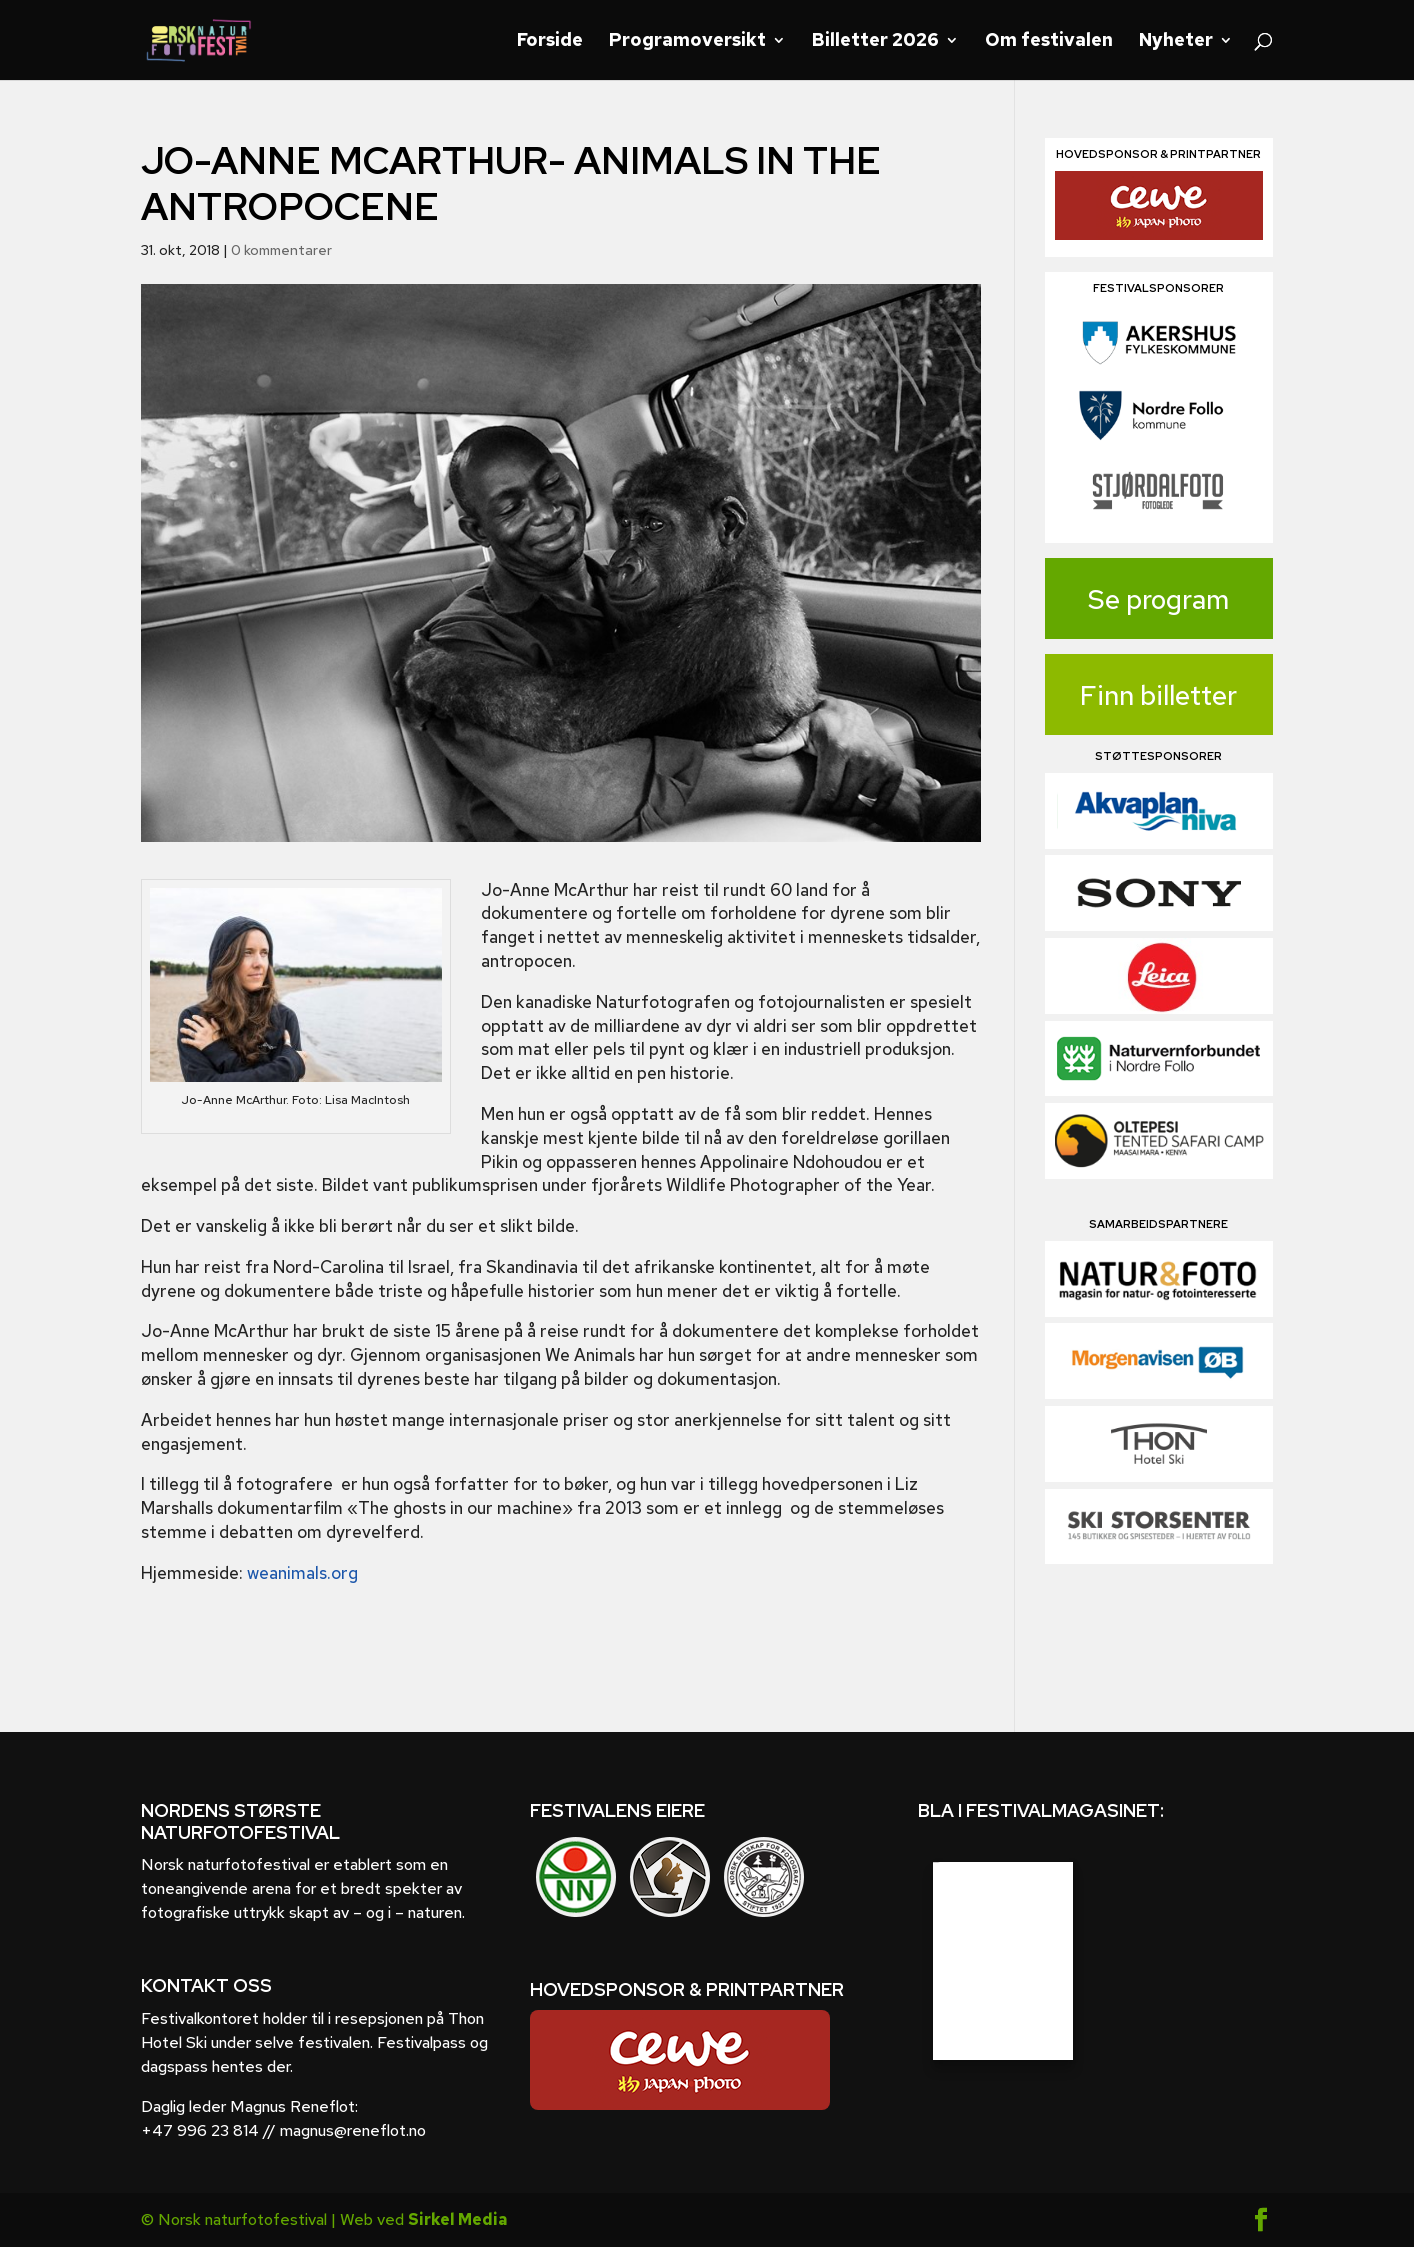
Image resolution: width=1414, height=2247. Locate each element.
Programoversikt (687, 42)
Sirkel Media (457, 2219)
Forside (550, 42)
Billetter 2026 (875, 42)
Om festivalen (1049, 42)
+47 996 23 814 (200, 2130)
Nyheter (1176, 42)
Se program (1158, 599)
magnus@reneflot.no (353, 2130)
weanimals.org (302, 1573)
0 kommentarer (281, 250)
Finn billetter (1158, 695)
